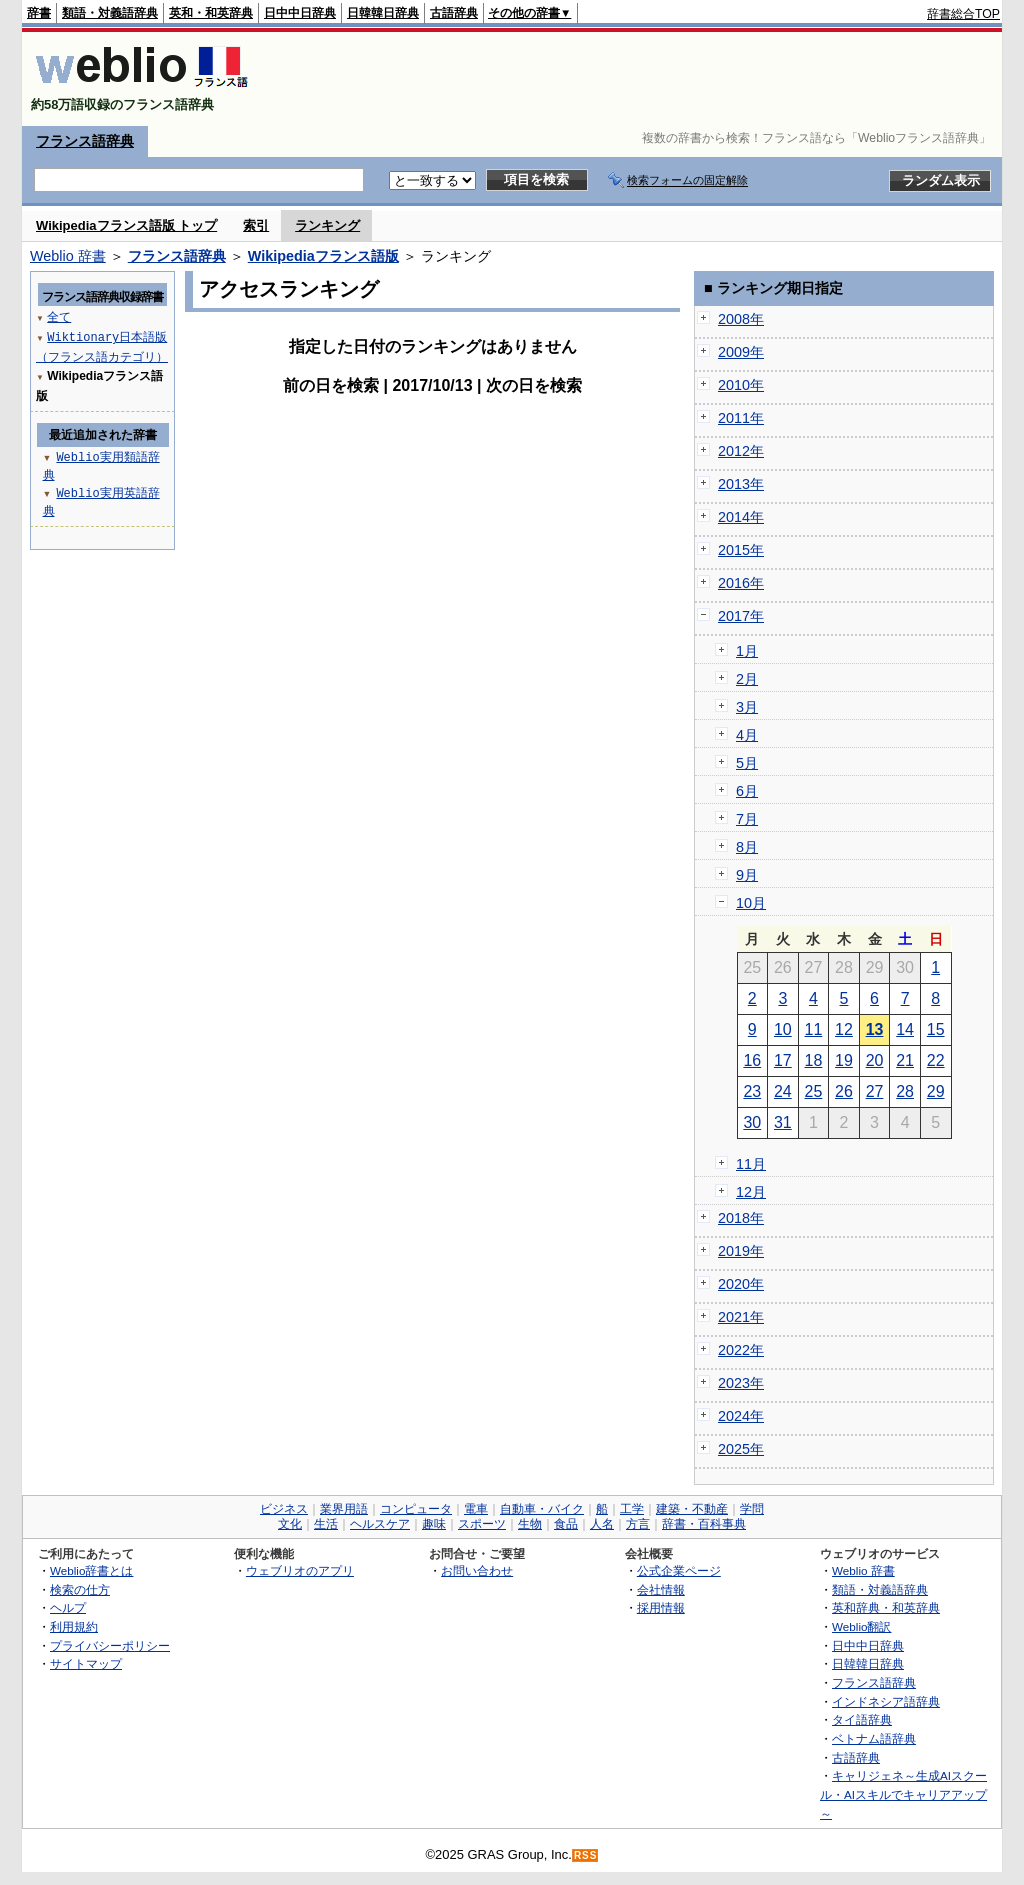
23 (752, 1091)
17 (783, 1060)
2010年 (741, 385)
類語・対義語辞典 (110, 13)
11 (814, 1029)
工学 (632, 1509)
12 (844, 1029)
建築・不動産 (692, 1509)
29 (936, 1091)
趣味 (434, 1524)
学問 (752, 1509)
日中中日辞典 (300, 13)
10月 (751, 903)
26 (844, 1091)
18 (814, 1060)
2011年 (741, 418)
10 (783, 1029)
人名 (602, 1524)
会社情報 (661, 1589)
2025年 (741, 1449)
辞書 (39, 13)
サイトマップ (86, 1663)
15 (936, 1029)
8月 (747, 847)
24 (783, 1091)
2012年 (741, 451)
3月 (747, 707)
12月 (751, 1192)
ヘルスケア (380, 1524)
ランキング (327, 225)
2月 (747, 679)
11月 (751, 1164)
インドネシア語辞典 (886, 1701)
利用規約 (74, 1626)
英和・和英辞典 (211, 13)
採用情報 (661, 1607)
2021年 (741, 1317)
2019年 (741, 1251)
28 (905, 1091)
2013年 (741, 484)
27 (875, 1091)
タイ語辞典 (862, 1719)
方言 (638, 1524)
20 (875, 1060)
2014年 (741, 517)
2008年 (741, 319)
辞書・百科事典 (704, 1524)
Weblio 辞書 (68, 256)
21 (905, 1060)
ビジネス (284, 1509)
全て (59, 316)
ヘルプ (68, 1607)
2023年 (741, 1383)
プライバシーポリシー (110, 1645)
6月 (747, 791)
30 (752, 1122)
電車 (476, 1509)
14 (905, 1029)
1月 (747, 651)
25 (814, 1091)
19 (844, 1060)
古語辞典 (454, 13)
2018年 (741, 1218)
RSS (586, 1855)
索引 (256, 225)
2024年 (741, 1416)
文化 (290, 1524)
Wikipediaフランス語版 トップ (126, 225)
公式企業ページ (679, 1570)
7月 (747, 819)
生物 (530, 1524)
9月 (747, 875)
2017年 (741, 616)
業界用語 (344, 1509)
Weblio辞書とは (91, 1570)
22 (936, 1060)
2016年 (741, 583)
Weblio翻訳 (861, 1626)
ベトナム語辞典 (874, 1738)
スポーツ (482, 1524)
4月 (747, 735)
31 (783, 1122)
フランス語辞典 (85, 141)
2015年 (741, 550)
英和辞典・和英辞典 (886, 1607)
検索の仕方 (80, 1589)
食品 (566, 1524)
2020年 (741, 1284)
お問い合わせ (477, 1570)
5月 (747, 763)
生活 (326, 1524)
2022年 (741, 1350)
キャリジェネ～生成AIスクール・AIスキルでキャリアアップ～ (903, 1794)
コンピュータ (416, 1509)
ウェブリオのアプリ (300, 1570)
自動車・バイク (542, 1509)
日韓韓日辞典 (383, 13)
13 (875, 1029)
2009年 (741, 352)
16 (752, 1060)
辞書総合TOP (963, 14)
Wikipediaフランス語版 (323, 256)
